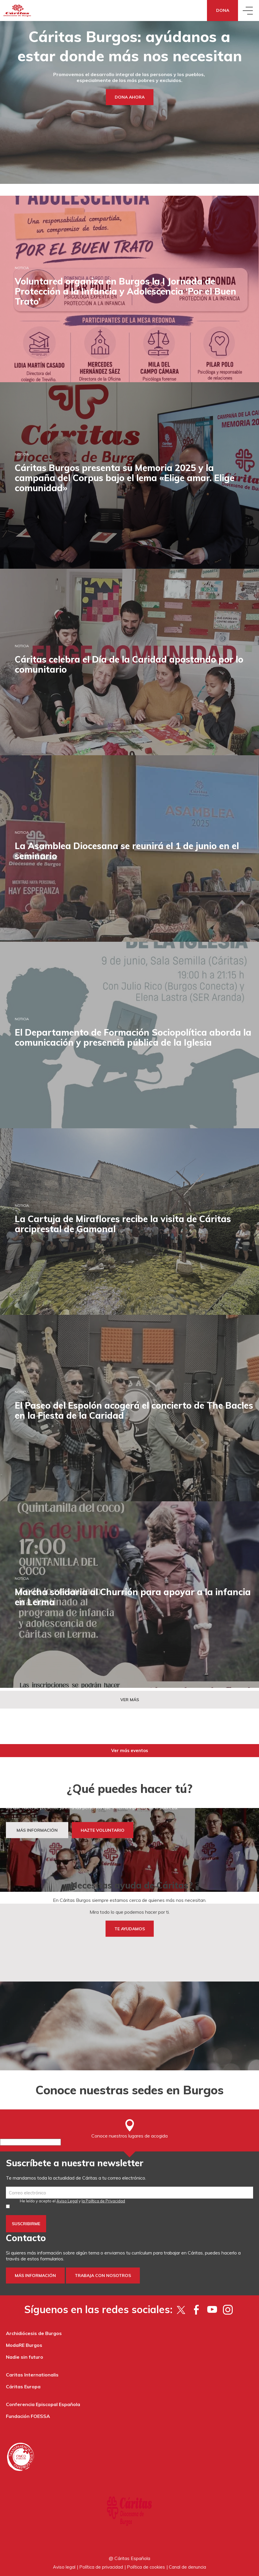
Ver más (129, 1699)
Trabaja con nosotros (103, 2275)
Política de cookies (146, 2567)
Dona (222, 10)
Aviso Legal (67, 2201)
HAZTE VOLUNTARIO (102, 1830)
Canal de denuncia (187, 2567)
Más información (35, 2275)
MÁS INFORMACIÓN (37, 1830)
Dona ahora (130, 97)
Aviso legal (64, 2567)
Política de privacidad (101, 2567)
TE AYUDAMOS (129, 1928)
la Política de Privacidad (103, 2201)
